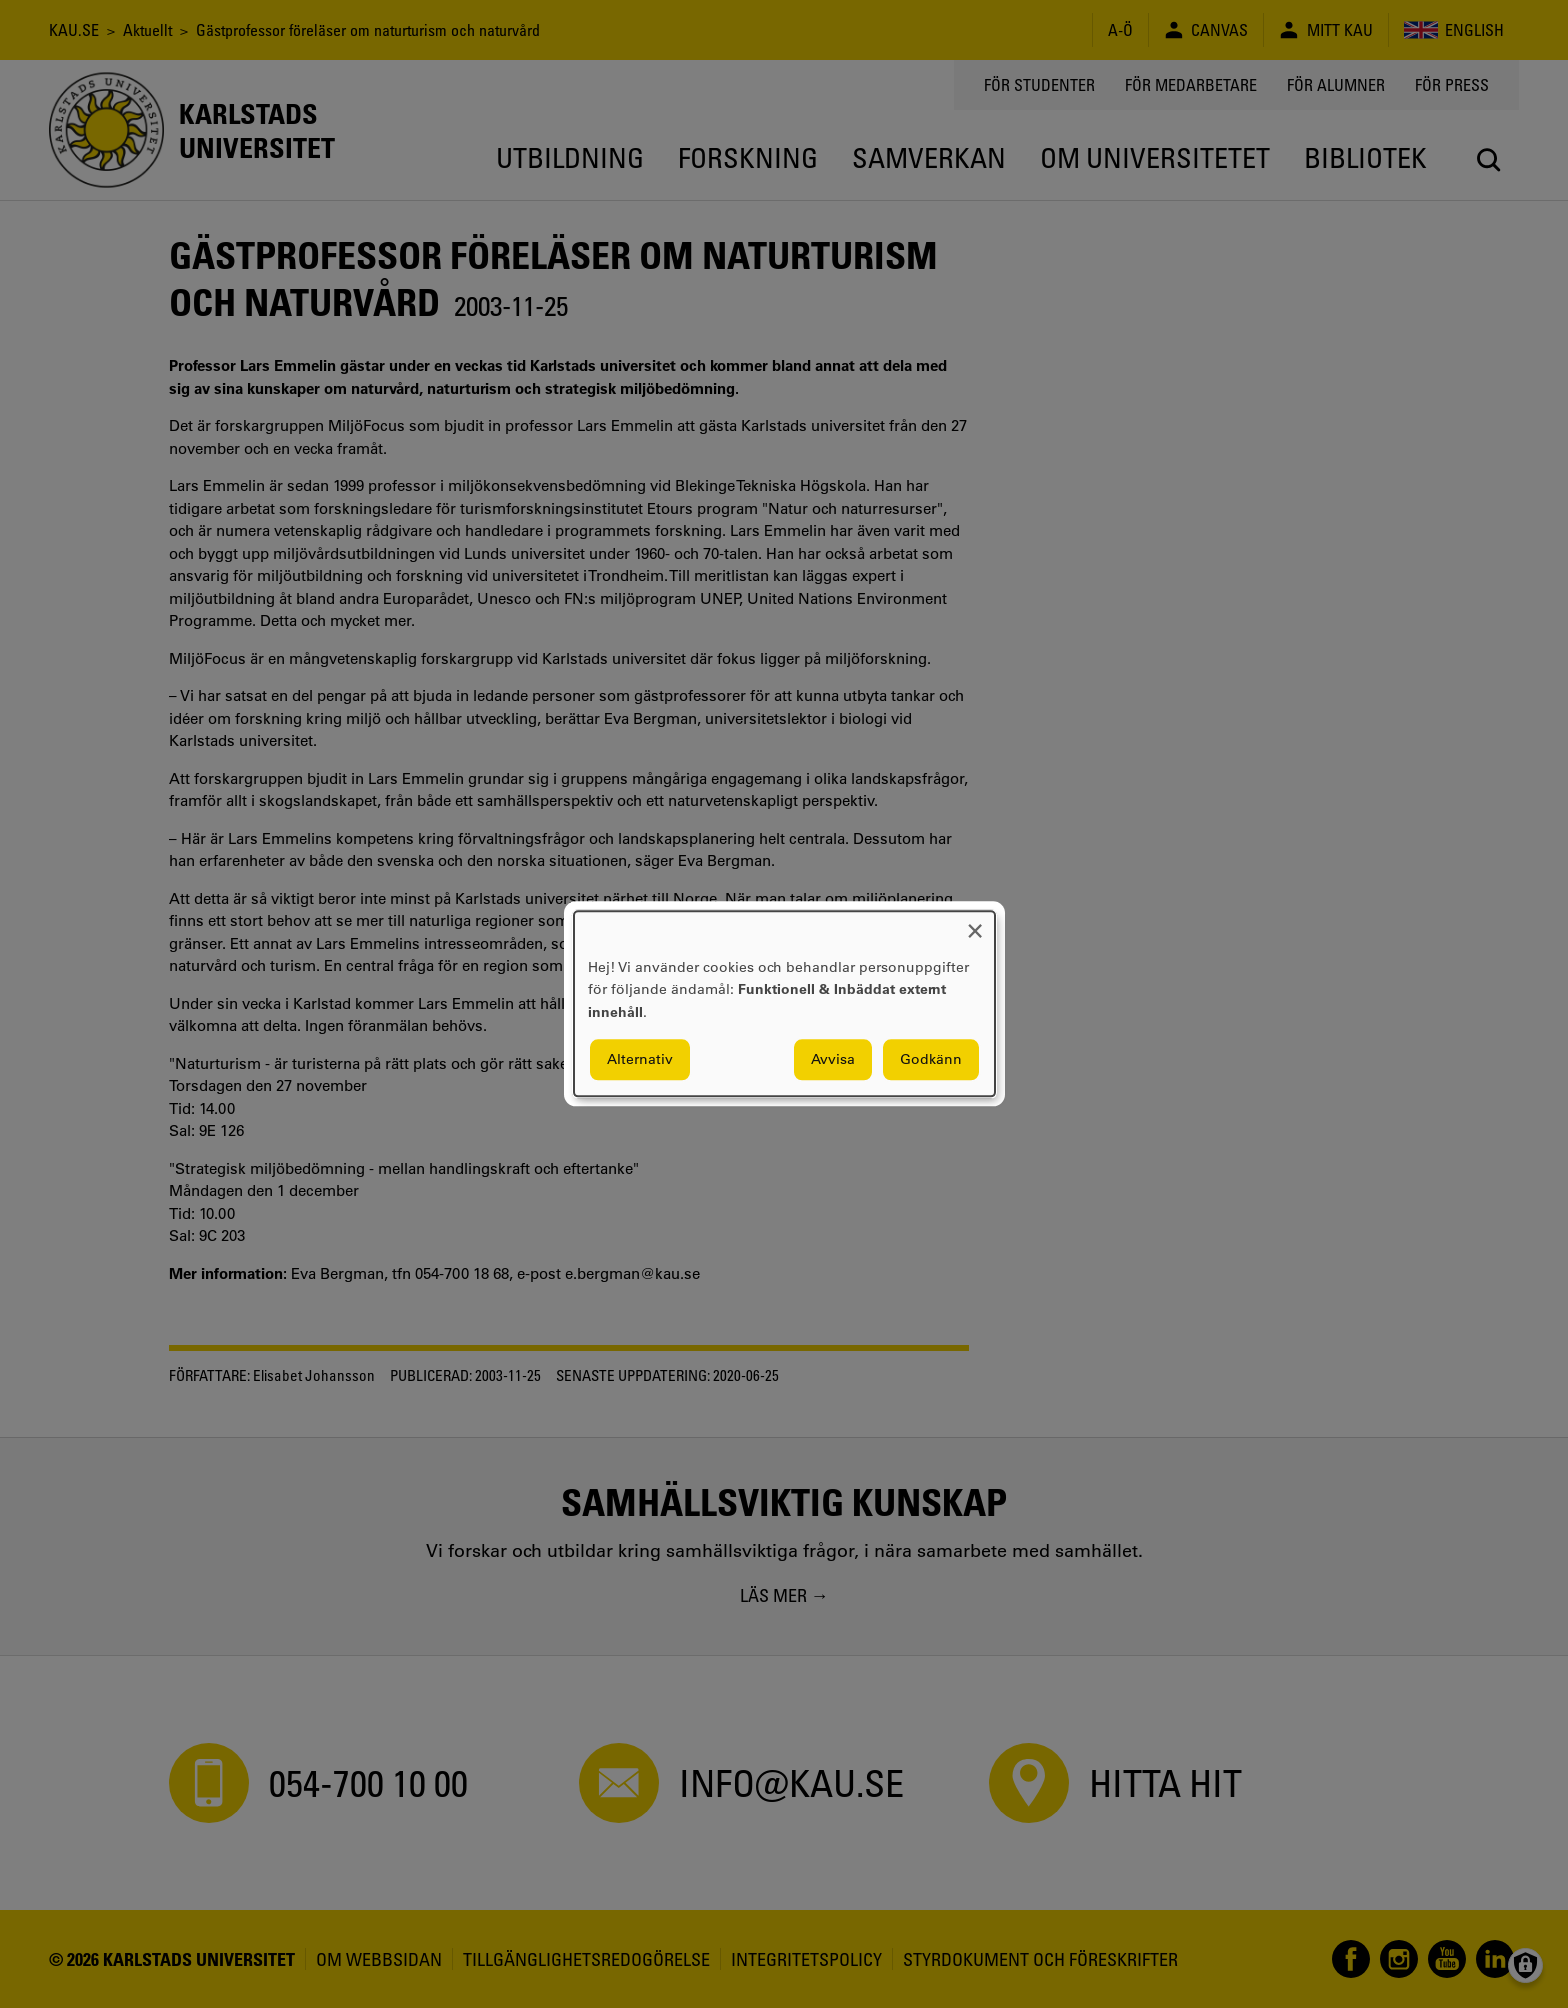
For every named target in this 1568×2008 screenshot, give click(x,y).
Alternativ (640, 1060)
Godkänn (931, 1060)
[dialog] (784, 1003)
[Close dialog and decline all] (975, 923)
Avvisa (833, 1060)
